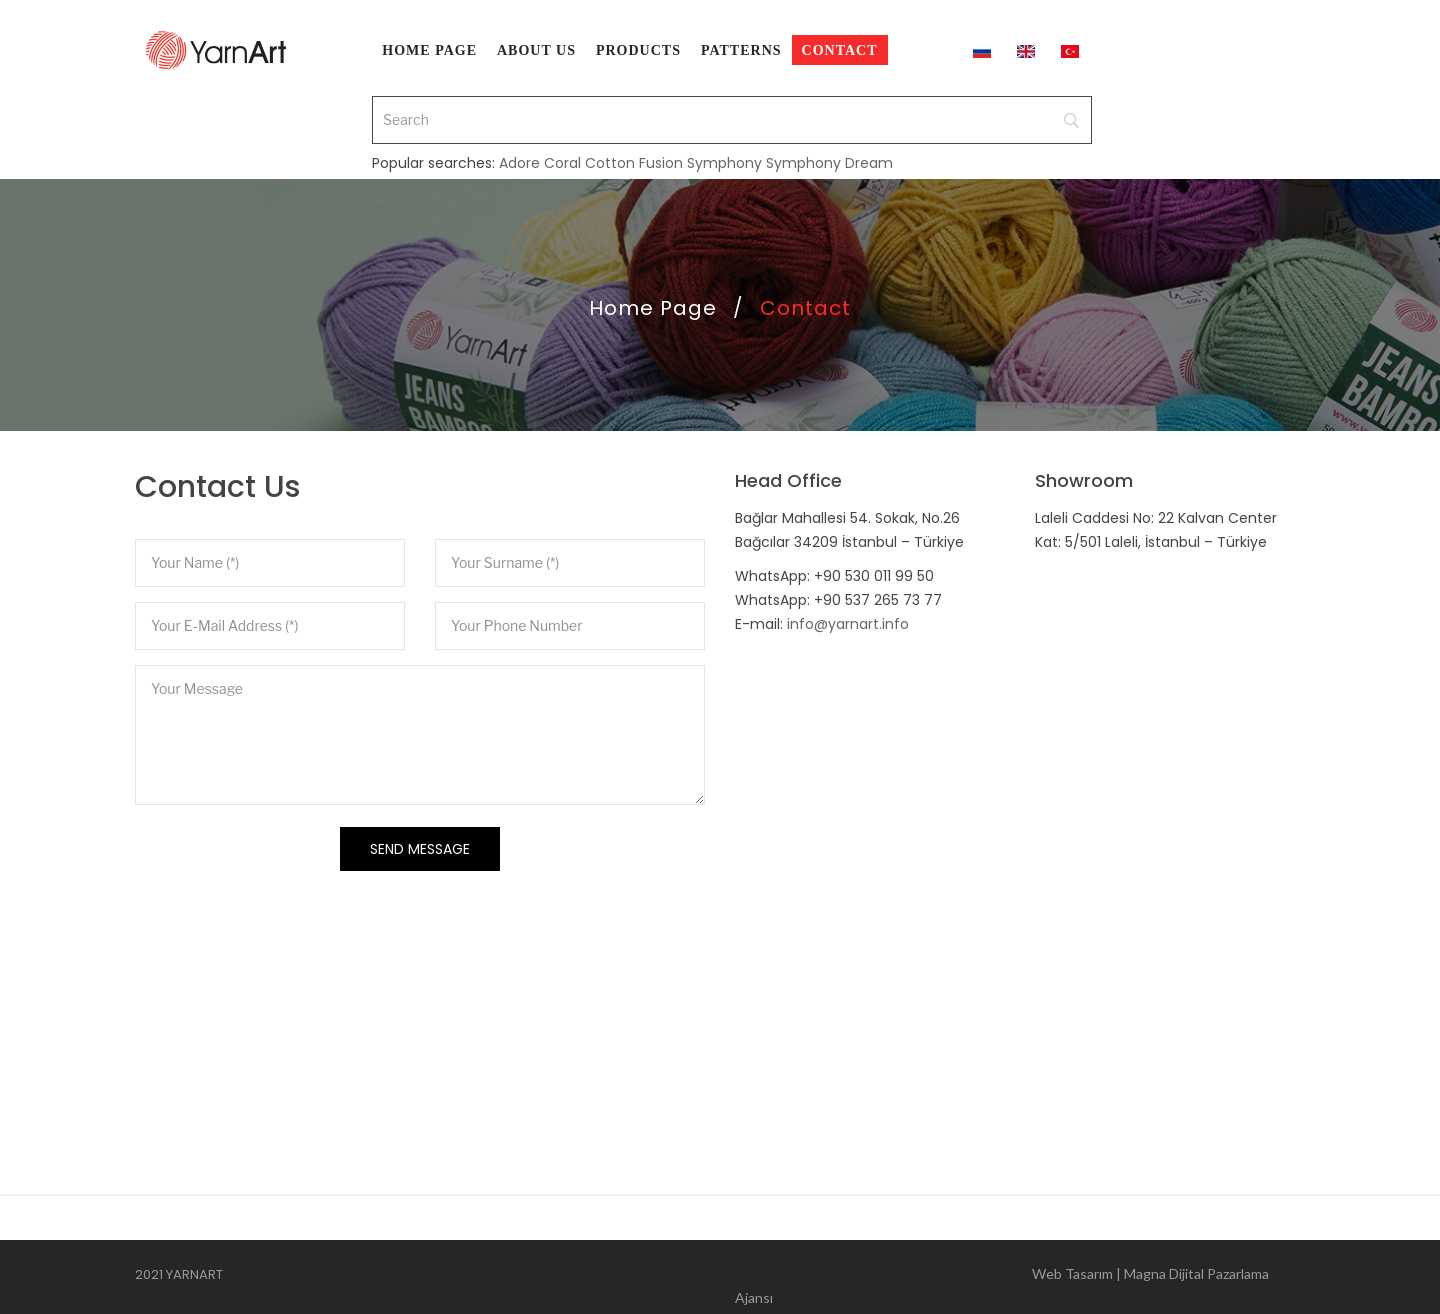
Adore (519, 142)
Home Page (653, 308)
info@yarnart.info (848, 624)
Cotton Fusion (634, 142)
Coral (562, 142)
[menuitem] (429, 50)
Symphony (724, 142)
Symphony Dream (829, 142)
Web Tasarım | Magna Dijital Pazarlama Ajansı (1002, 1277)
